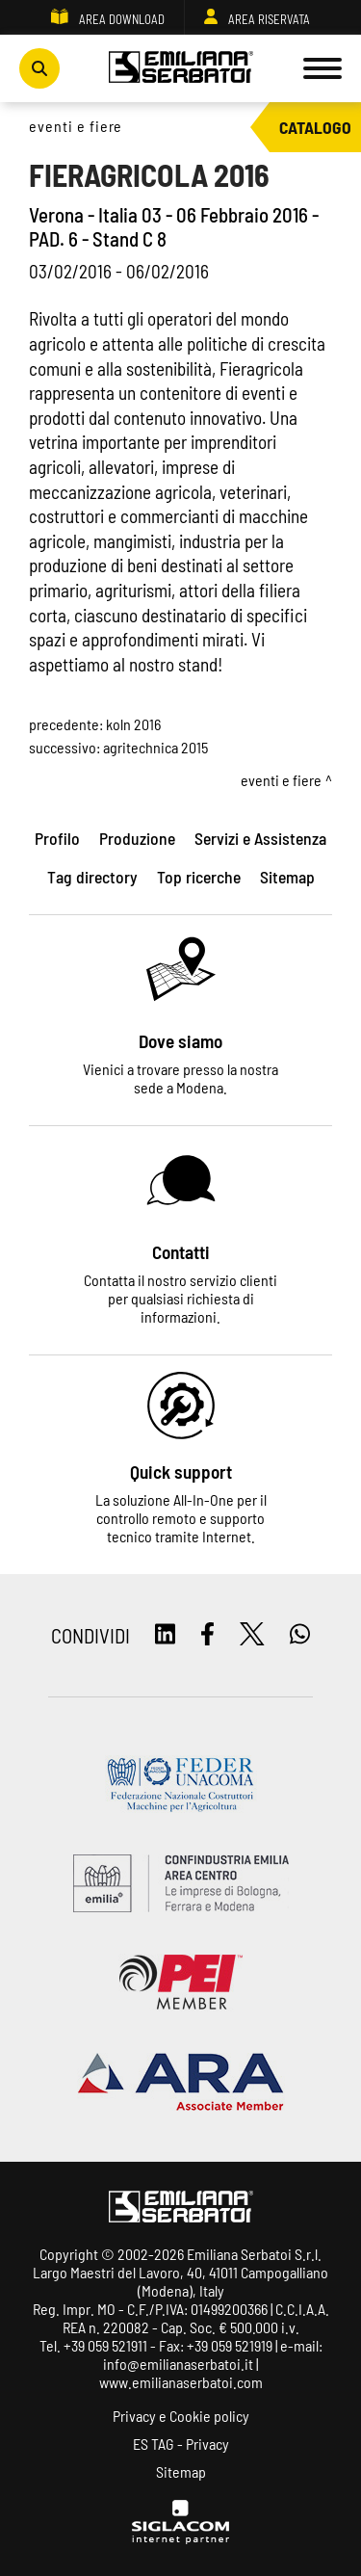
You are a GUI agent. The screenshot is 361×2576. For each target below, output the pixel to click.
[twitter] (252, 1635)
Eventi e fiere (75, 126)
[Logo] (181, 68)
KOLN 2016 (133, 724)
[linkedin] (165, 1635)
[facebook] (207, 1635)
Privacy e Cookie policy (181, 2415)
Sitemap (181, 2471)
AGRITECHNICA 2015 (155, 747)
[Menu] (322, 68)
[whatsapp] (300, 1635)
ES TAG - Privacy (181, 2443)
